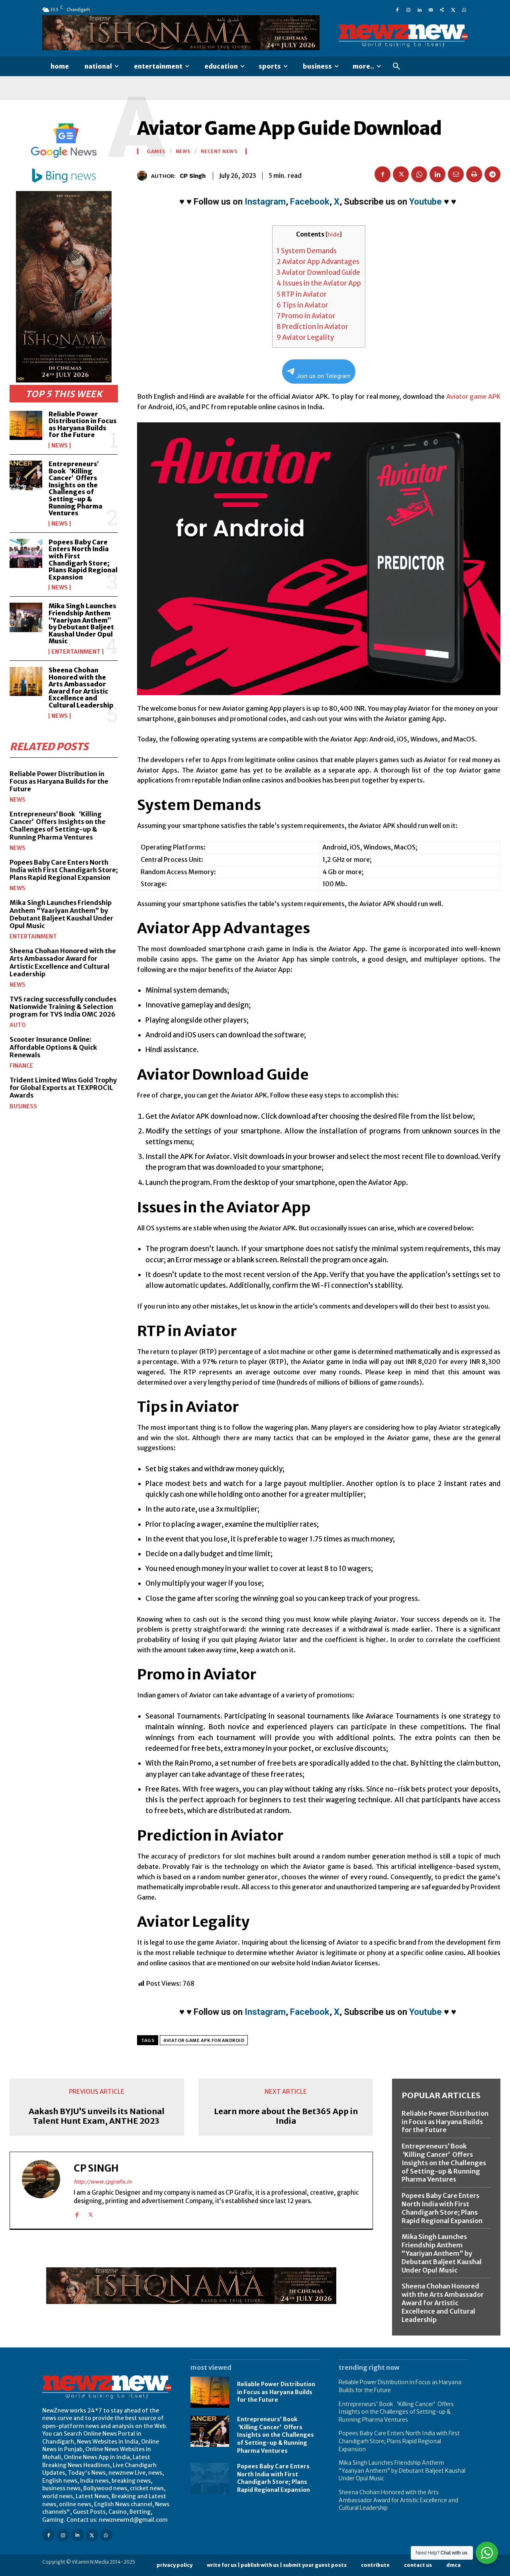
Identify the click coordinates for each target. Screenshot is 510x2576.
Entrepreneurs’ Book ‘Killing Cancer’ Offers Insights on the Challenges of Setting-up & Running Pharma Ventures (75, 488)
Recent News (219, 151)
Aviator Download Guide (318, 272)
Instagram (265, 202)
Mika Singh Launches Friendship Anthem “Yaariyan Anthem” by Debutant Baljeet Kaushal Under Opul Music (82, 623)
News (59, 445)
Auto (18, 1025)
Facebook (310, 202)
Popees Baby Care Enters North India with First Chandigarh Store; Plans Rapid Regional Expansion (83, 559)
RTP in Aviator (302, 294)
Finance (21, 1065)
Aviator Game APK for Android (203, 2040)
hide (333, 234)
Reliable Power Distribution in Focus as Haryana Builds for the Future (83, 424)
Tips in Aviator (302, 305)
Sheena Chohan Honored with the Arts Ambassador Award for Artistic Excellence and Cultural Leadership (81, 687)
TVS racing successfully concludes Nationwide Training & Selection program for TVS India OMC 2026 (63, 1006)
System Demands (307, 250)
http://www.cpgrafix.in (102, 2181)
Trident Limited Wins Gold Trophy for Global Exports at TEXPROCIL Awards (63, 1087)
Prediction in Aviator (312, 326)
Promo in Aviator (306, 315)
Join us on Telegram (319, 374)
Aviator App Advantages (318, 261)
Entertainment (75, 651)
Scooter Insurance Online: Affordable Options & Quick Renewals (53, 1046)
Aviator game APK (473, 396)
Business (23, 1106)
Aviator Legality (305, 337)
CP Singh (193, 175)
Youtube (425, 202)
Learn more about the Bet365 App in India (286, 2116)
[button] (396, 66)
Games (156, 151)
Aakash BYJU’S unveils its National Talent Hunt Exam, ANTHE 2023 (97, 2116)
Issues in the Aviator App (319, 283)
